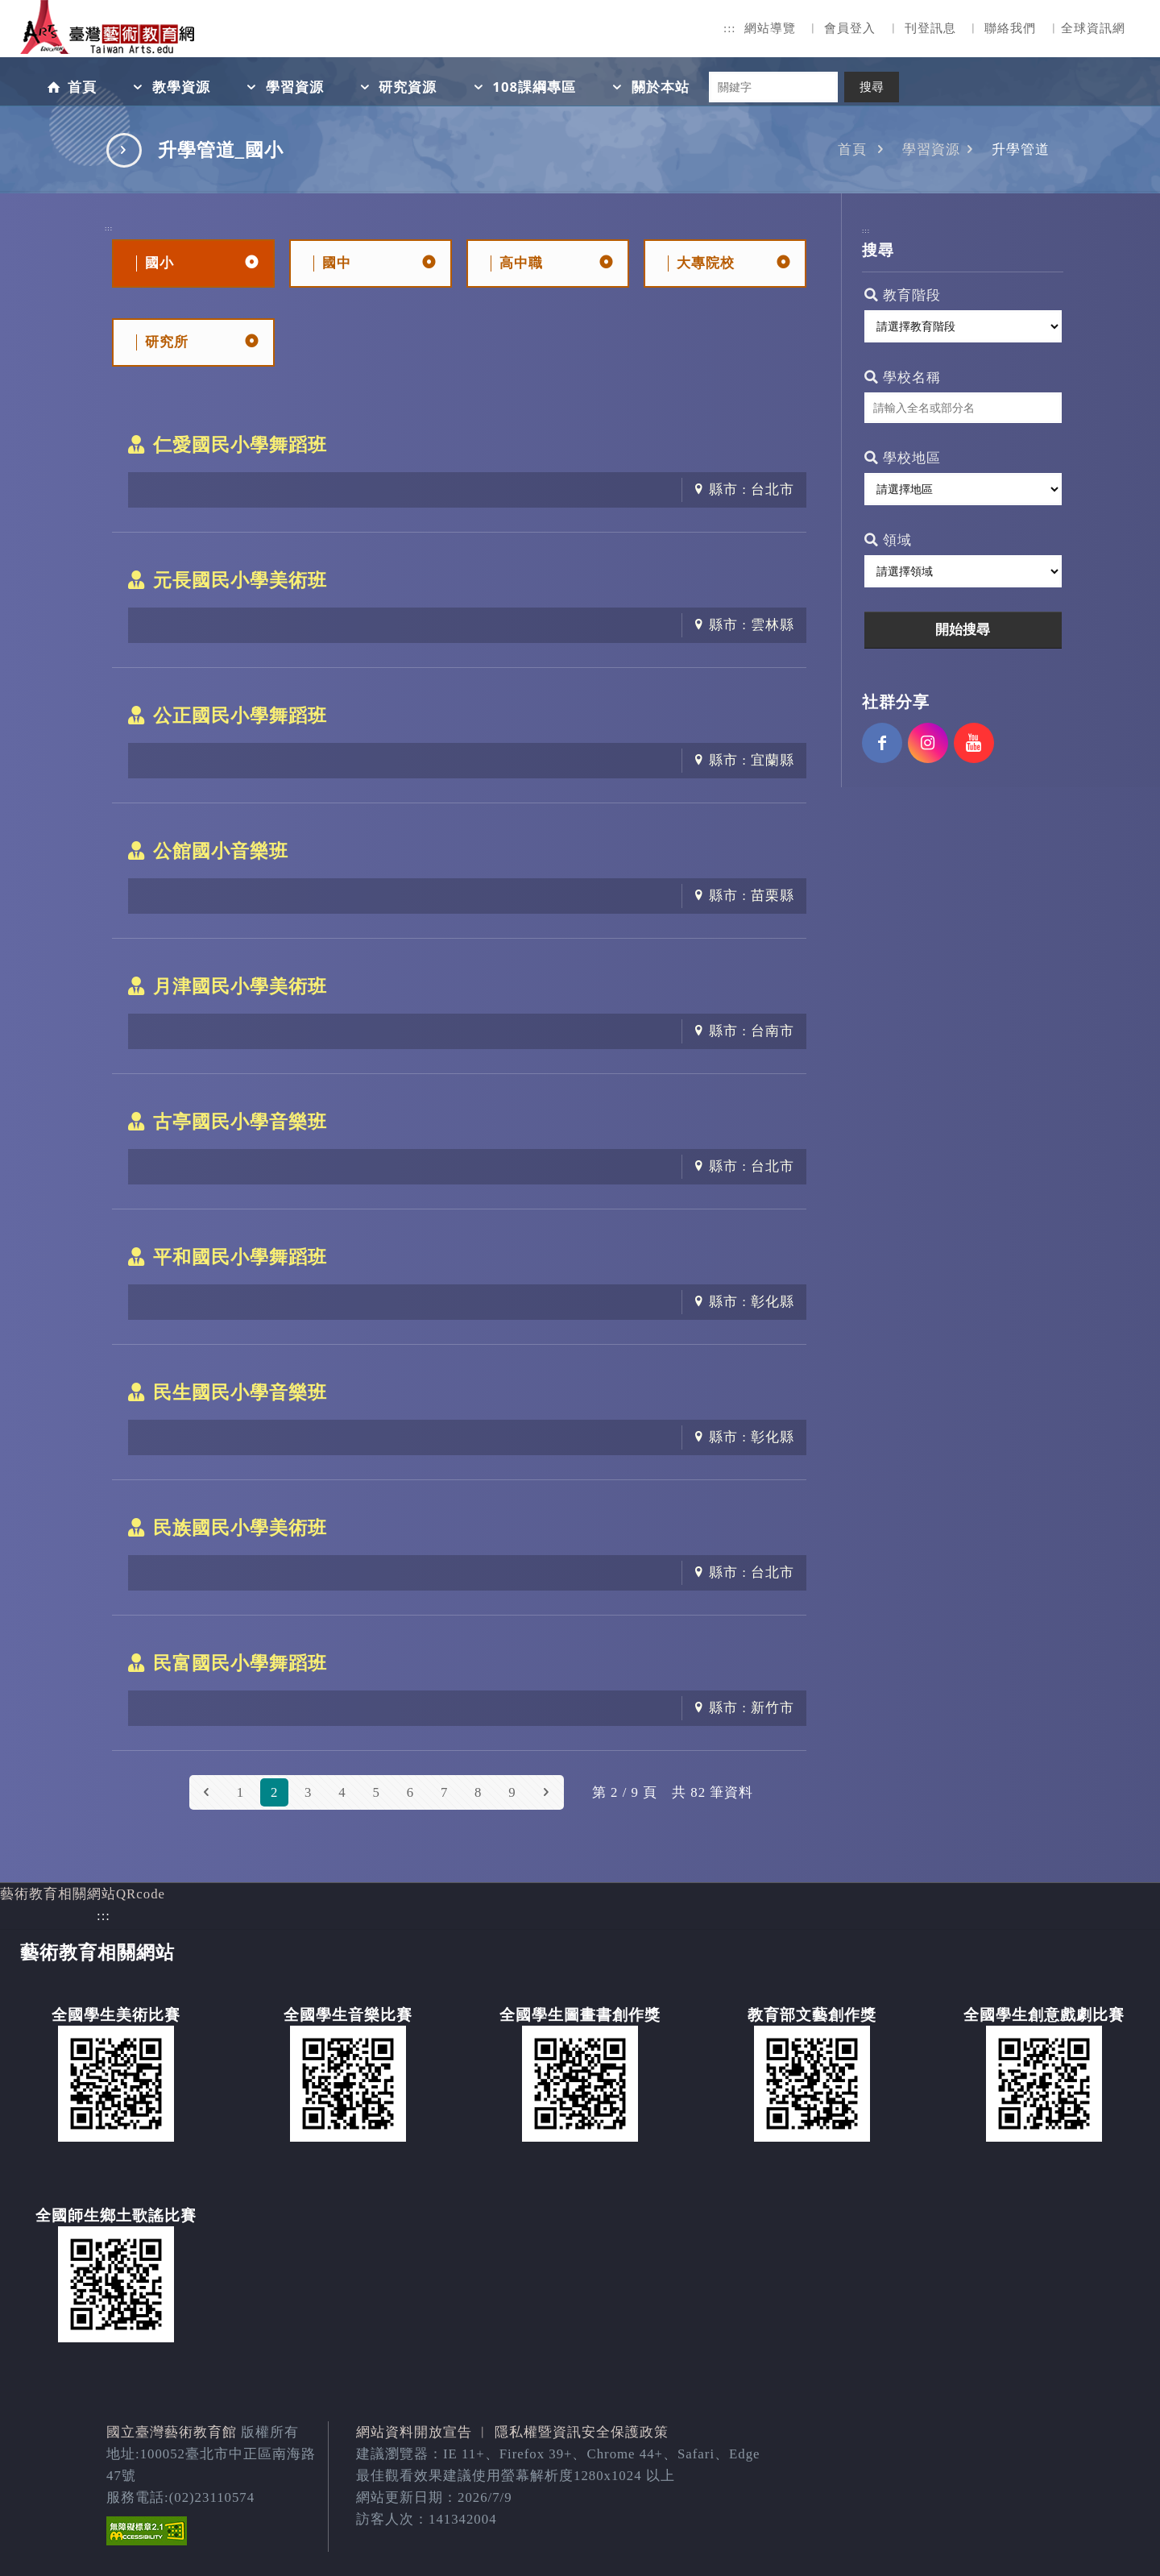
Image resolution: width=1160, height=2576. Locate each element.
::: (729, 28)
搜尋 (872, 87)
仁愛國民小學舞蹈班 (240, 444)
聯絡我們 (1010, 28)
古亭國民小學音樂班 (240, 1121)
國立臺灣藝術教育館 (171, 2432)
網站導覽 (770, 28)
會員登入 (850, 28)
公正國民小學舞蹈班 (240, 715)
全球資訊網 (1093, 28)
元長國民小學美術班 (240, 580)
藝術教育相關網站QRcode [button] (82, 1894)
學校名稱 (902, 377)
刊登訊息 (930, 28)
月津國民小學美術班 (240, 986)
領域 (888, 540)
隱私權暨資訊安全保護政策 (582, 2432)
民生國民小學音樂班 (240, 1392)
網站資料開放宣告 (414, 2432)
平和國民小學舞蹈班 (240, 1257)
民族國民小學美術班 (240, 1527)
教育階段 (902, 295)
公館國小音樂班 (220, 850)
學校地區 (902, 458)
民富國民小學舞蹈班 (240, 1663)
